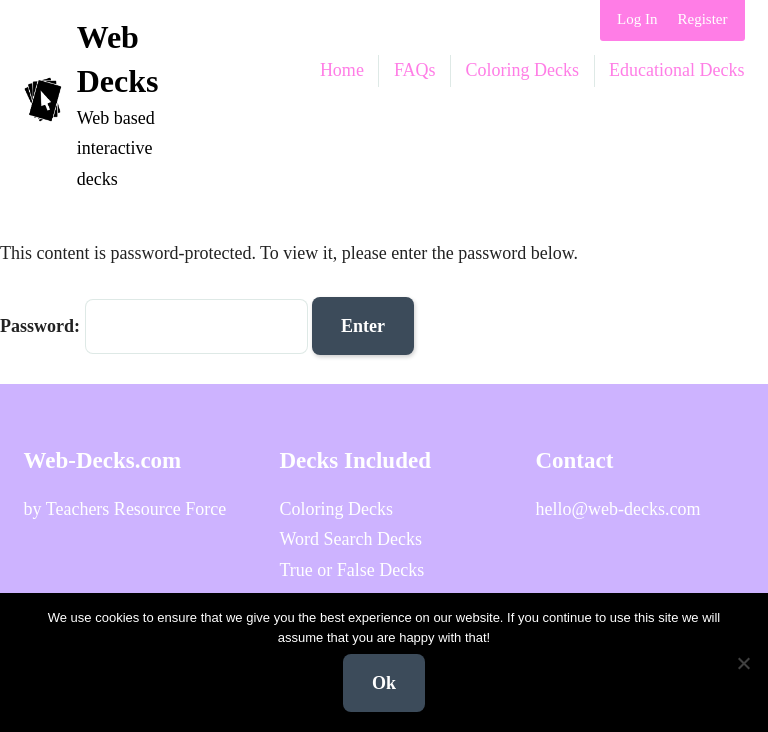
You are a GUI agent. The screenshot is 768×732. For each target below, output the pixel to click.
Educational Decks (676, 70)
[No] (743, 663)
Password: (154, 326)
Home (342, 70)
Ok (384, 683)
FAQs (415, 70)
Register (703, 19)
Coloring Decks (522, 70)
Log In (637, 19)
